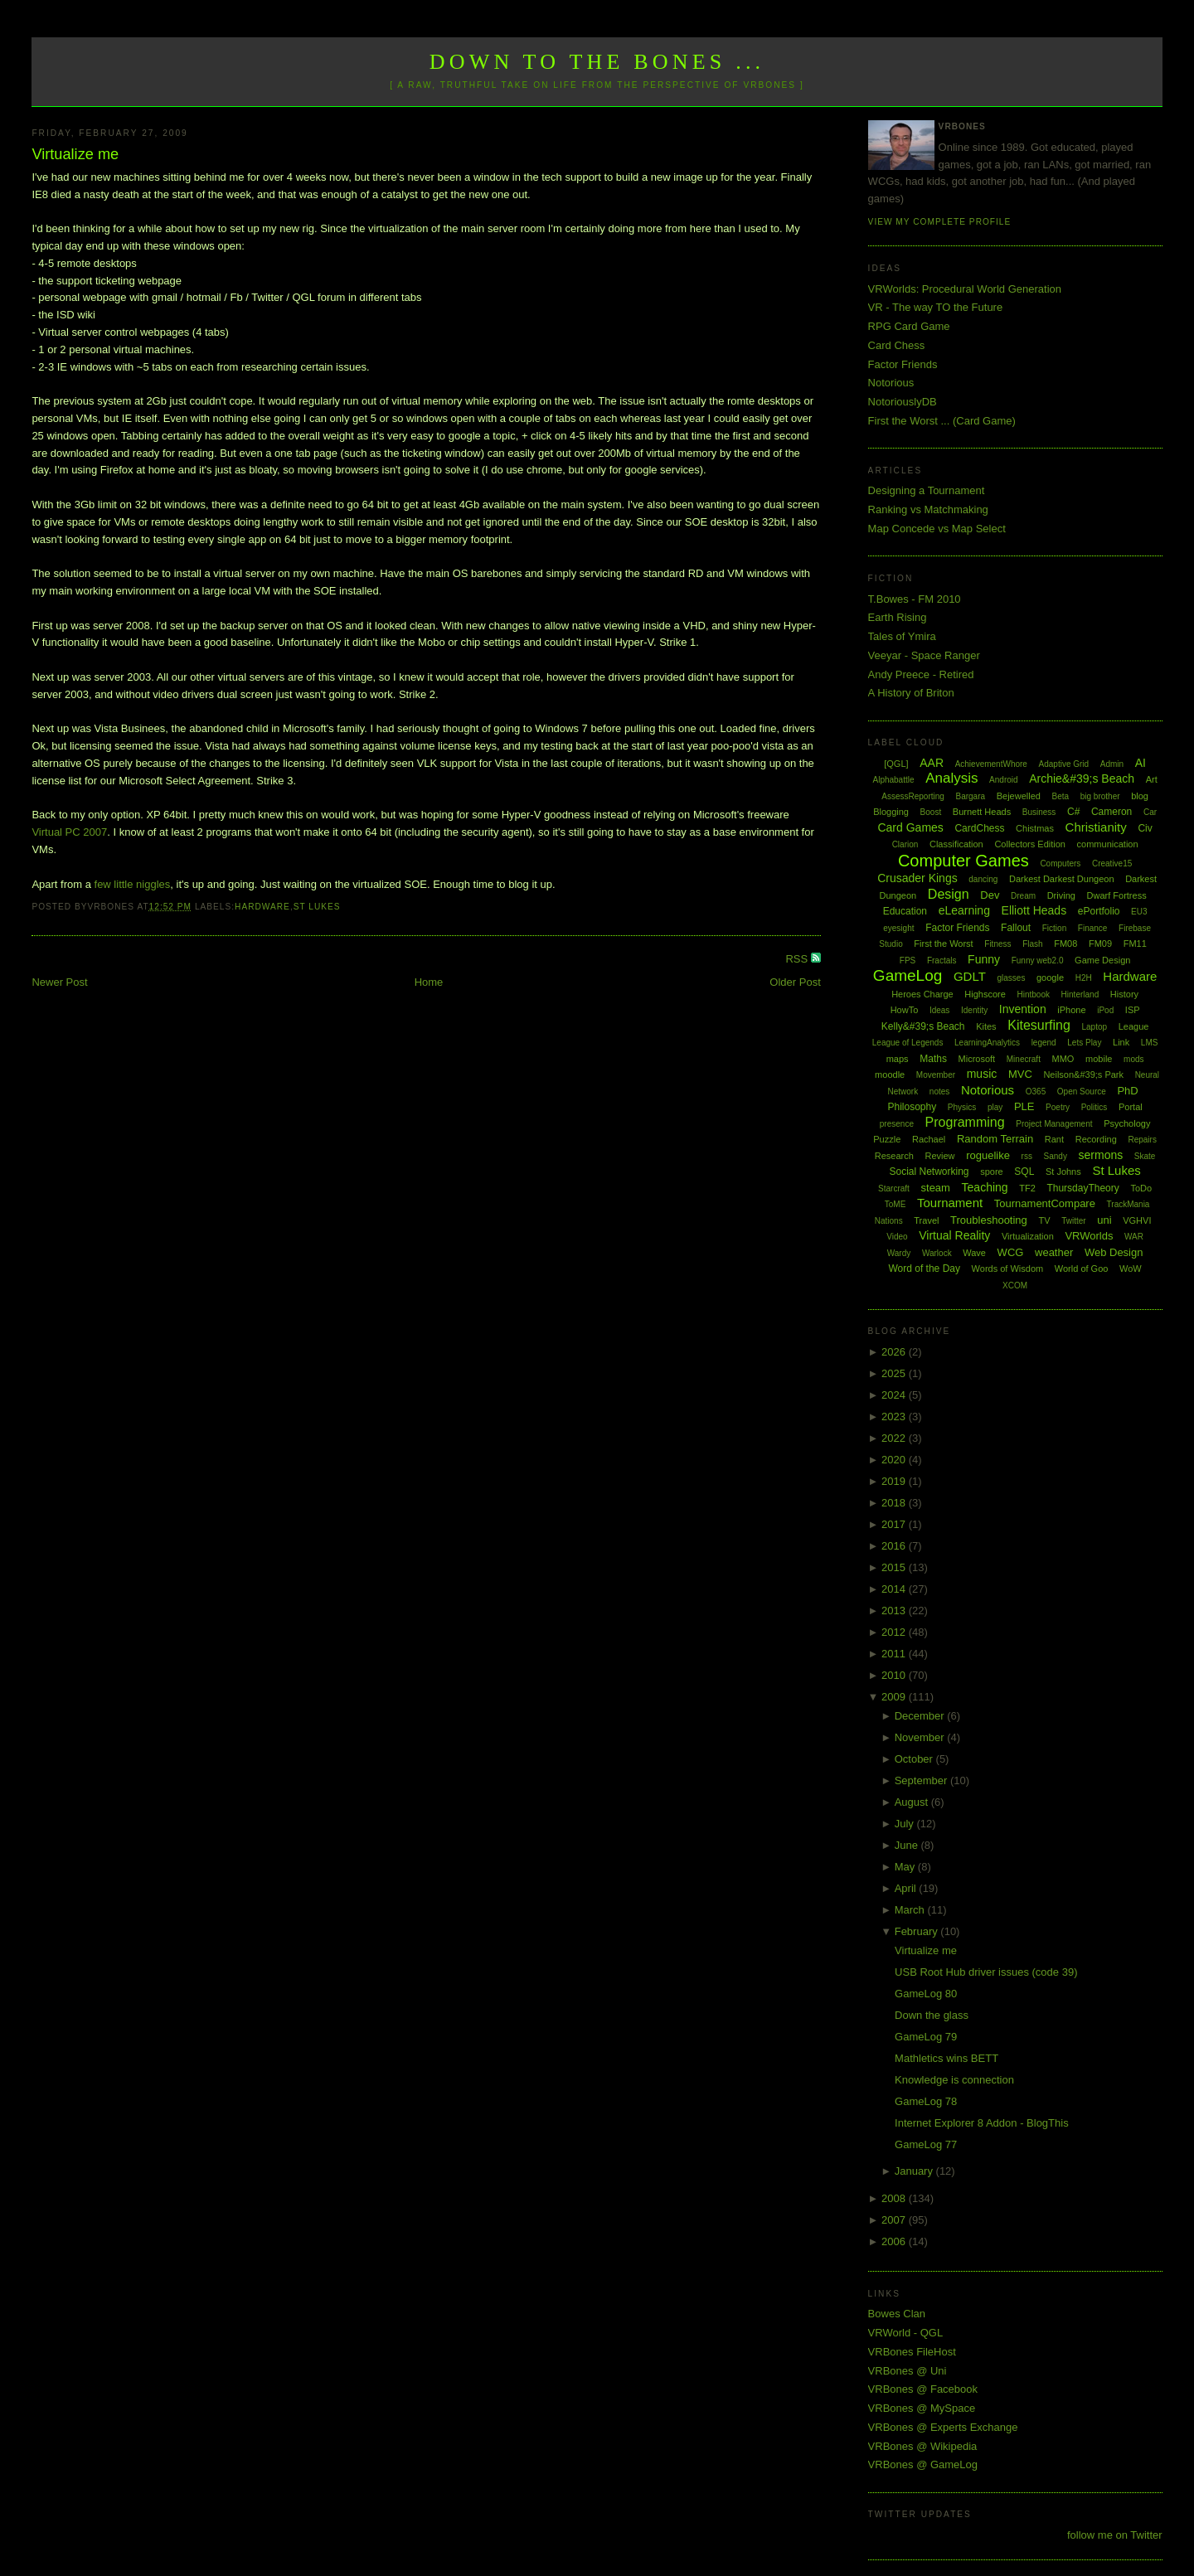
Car (1150, 812)
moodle (890, 1074)
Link (1121, 1042)
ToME (895, 1204)
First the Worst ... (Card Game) (942, 421)
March (911, 1910)
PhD (1127, 1090)
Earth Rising (897, 617)
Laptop (1094, 1026)
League (1134, 1026)
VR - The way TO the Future (935, 307)
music (982, 1073)
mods (1133, 1059)
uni (1104, 1220)
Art (1152, 779)
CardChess (979, 828)
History (1124, 994)
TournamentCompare (1044, 1203)
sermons (1101, 1155)
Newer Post (59, 982)
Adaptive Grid (1064, 764)
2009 (895, 1697)
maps (897, 1059)
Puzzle (886, 1139)
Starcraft (894, 1188)
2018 (895, 1503)
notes (939, 1091)
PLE (1024, 1106)
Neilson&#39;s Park (1083, 1074)
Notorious (891, 382)
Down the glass (931, 2015)
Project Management (1054, 1123)
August (913, 1802)
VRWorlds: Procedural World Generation (964, 289)
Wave (974, 1253)
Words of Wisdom (1008, 1268)
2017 (895, 1524)
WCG (1010, 1252)
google (1050, 977)
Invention (1022, 1009)
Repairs (1142, 1139)
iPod (1105, 1010)
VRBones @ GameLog (923, 2464)
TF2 (1027, 1188)
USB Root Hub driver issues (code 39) (986, 1972)
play (995, 1107)
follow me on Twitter (1114, 2535)
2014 (895, 1589)
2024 (895, 1395)
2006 (895, 2241)
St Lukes (317, 906)
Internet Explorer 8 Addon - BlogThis (982, 2123)
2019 (895, 1481)
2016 (895, 1546)
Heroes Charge (922, 994)
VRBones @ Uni (907, 2371)
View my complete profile (940, 221)
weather (1054, 1252)
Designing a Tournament (926, 490)
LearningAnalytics (987, 1042)
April (907, 1888)
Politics (1094, 1107)
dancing (982, 879)
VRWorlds (1089, 1236)
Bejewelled (1019, 796)
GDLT (970, 976)
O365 (1036, 1091)
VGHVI (1137, 1220)
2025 (895, 1373)
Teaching (985, 1187)
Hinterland (1080, 994)
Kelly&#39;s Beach (923, 1026)
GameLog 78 (926, 2101)
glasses (1011, 977)
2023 (895, 1416)
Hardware (262, 906)
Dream (1023, 895)
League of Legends (908, 1042)
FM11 (1135, 943)
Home (429, 982)
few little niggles (133, 884)
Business (1039, 812)
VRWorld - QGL (906, 2332)
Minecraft (1024, 1059)
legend (1043, 1042)
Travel (926, 1220)
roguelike (988, 1155)
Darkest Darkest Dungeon (1061, 879)
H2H (1083, 977)
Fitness (997, 943)
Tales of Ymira (902, 636)
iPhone (1071, 1010)
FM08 (1065, 943)
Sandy (1055, 1156)
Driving (1061, 895)
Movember (935, 1074)
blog (1139, 796)
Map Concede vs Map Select (937, 528)
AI (1140, 762)
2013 (895, 1610)
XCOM (1014, 1285)
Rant (1054, 1139)
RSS (797, 959)
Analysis (951, 778)
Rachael (928, 1139)
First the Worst (943, 943)
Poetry (1058, 1107)
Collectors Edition (1029, 844)
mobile (1098, 1059)
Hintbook (1033, 994)
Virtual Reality (954, 1235)
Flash (1032, 943)
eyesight (898, 928)
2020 (895, 1459)
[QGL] (896, 764)
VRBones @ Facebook (923, 2389)
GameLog (907, 975)
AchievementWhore (991, 764)
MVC (1020, 1074)
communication (1107, 844)
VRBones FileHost (912, 2352)
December (921, 1716)
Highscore (985, 994)
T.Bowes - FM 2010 (914, 599)
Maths (933, 1059)
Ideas (939, 1010)
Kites (986, 1026)
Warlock (937, 1253)
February (918, 1931)
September (922, 1780)
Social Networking (928, 1171)
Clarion (905, 844)
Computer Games (963, 860)
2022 (895, 1438)
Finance (1093, 928)
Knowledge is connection (954, 2080)
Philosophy (912, 1107)
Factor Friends (903, 364)
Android (1003, 779)
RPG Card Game (909, 326)
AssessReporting (912, 796)
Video (896, 1236)
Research (894, 1156)
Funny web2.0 (1038, 960)
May (906, 1866)
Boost (931, 812)
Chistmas (1035, 828)
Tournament (950, 1203)
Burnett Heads (982, 812)
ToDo (1141, 1188)
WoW (1130, 1268)
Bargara (970, 796)
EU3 (1139, 911)
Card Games (910, 827)
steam (935, 1187)
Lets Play (1084, 1042)
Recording (1096, 1139)
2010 (895, 1675)
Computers (1060, 863)
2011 (895, 1653)
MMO (1063, 1059)
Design (948, 894)
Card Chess (896, 345)
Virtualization (1028, 1236)
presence (897, 1123)
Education (905, 911)
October (915, 1759)
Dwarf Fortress (1117, 895)
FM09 (1100, 943)
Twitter (1073, 1220)
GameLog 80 (926, 1993)
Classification (956, 844)
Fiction (1054, 928)
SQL (1024, 1171)
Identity (974, 1010)
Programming (965, 1122)
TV (1044, 1220)
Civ (1145, 828)
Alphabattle (893, 779)
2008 (895, 2198)
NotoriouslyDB (902, 401)
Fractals (942, 960)
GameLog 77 (926, 2144)
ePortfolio (1099, 911)
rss (1027, 1156)
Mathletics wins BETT (946, 2058)
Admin (1112, 764)
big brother (1100, 796)
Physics (962, 1107)
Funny (984, 959)
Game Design (1102, 960)
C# (1073, 811)
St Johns (1063, 1171)
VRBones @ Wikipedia (923, 2446)
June (908, 1845)
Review (939, 1156)
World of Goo (1082, 1268)
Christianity (1096, 827)
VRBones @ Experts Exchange (943, 2427)
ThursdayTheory (1082, 1188)
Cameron (1111, 811)
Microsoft (977, 1059)
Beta (1061, 796)
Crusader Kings (917, 878)
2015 (895, 1567)
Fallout (1016, 928)
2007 (895, 2220)
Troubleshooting (988, 1220)
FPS (907, 960)
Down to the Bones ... (597, 62)
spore (991, 1171)
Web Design (1114, 1252)
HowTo (905, 1010)
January (915, 2171)
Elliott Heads (1034, 910)
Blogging (891, 812)
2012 (895, 1632)
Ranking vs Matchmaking (928, 509)
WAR (1133, 1236)
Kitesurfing (1038, 1025)
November (921, 1737)
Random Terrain (995, 1139)
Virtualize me (75, 154)
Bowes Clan (896, 2313)
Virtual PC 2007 (69, 832)
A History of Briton (911, 692)
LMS (1149, 1042)
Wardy (899, 1253)
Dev (989, 895)
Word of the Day (923, 1268)
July (906, 1823)
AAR (932, 762)
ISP (1132, 1010)
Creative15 (1112, 863)
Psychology (1127, 1123)
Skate (1145, 1156)
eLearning (964, 910)
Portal (1131, 1107)
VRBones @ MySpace (922, 2408)
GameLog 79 (926, 2036)
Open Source (1081, 1091)
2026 (895, 1352)
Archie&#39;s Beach (1081, 778)
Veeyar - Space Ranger (924, 655)
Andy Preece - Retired (921, 674)
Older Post (794, 982)
